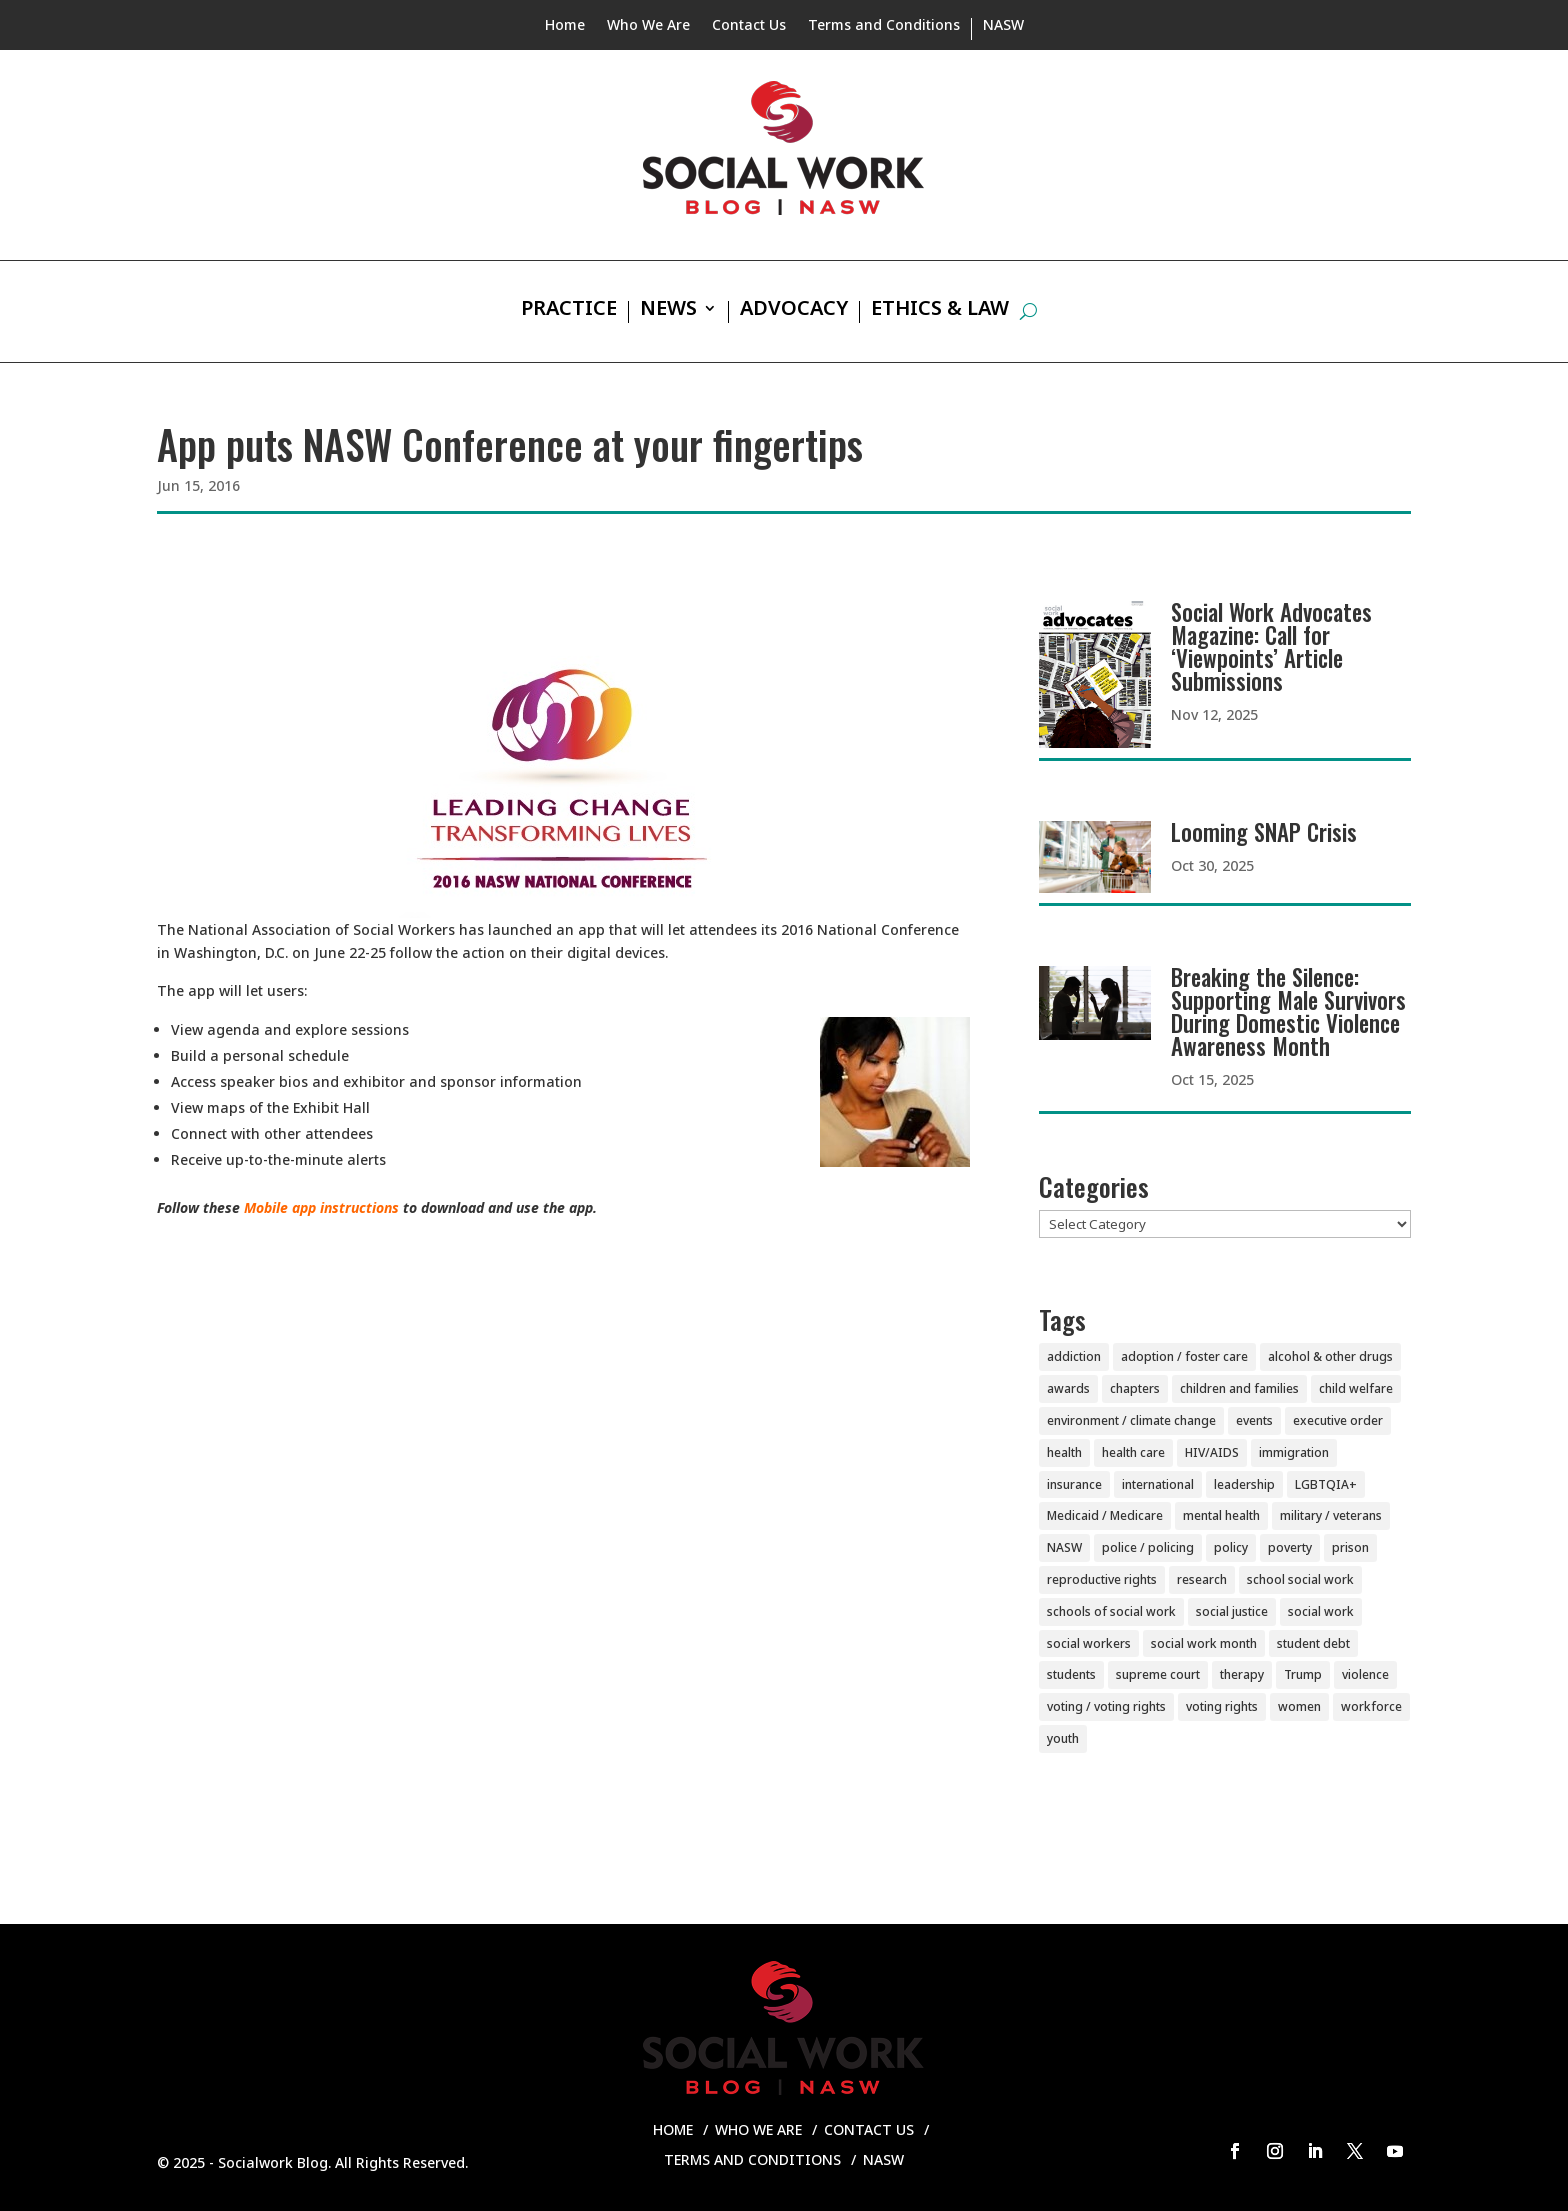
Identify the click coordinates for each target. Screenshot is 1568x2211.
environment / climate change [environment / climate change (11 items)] (1131, 1420)
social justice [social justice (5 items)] (1232, 1611)
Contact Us (749, 26)
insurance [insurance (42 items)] (1074, 1484)
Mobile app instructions (321, 1207)
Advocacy (794, 311)
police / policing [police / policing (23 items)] (1148, 1547)
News (668, 311)
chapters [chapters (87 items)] (1135, 1388)
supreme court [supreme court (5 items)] (1158, 1674)
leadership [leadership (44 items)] (1244, 1484)
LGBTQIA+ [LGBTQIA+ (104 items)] (1326, 1484)
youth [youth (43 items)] (1063, 1738)
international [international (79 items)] (1158, 1484)
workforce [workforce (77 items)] (1371, 1706)
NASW (1003, 26)
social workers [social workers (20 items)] (1089, 1643)
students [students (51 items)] (1071, 1674)
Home (565, 26)
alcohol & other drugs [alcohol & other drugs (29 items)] (1330, 1356)
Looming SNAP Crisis (1264, 832)
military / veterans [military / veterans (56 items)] (1331, 1515)
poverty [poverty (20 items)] (1290, 1547)
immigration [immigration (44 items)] (1294, 1452)
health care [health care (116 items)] (1133, 1452)
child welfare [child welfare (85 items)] (1356, 1388)
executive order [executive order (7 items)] (1338, 1420)
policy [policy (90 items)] (1231, 1547)
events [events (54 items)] (1254, 1420)
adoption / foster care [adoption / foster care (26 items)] (1184, 1356)
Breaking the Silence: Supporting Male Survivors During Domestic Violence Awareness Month (1288, 1011)
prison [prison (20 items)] (1350, 1547)
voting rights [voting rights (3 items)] (1222, 1706)
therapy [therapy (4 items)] (1242, 1674)
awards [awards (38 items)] (1068, 1388)
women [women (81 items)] (1299, 1706)
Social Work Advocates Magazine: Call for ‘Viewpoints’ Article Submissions (1271, 646)
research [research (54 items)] (1202, 1579)
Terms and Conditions (884, 26)
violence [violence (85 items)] (1365, 1674)
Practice (569, 311)
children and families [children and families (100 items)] (1239, 1388)
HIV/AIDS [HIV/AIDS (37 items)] (1212, 1452)
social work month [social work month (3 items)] (1204, 1643)
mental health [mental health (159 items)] (1221, 1515)
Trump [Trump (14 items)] (1303, 1674)
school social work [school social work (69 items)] (1300, 1579)
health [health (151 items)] (1064, 1452)
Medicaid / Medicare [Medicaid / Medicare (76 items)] (1105, 1515)
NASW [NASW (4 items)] (1064, 1547)
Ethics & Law (940, 311)
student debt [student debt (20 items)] (1313, 1643)
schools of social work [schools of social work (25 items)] (1111, 1611)
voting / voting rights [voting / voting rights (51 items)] (1106, 1706)
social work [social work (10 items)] (1321, 1611)
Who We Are (648, 26)
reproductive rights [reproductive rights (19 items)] (1102, 1579)
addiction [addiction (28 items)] (1074, 1356)
